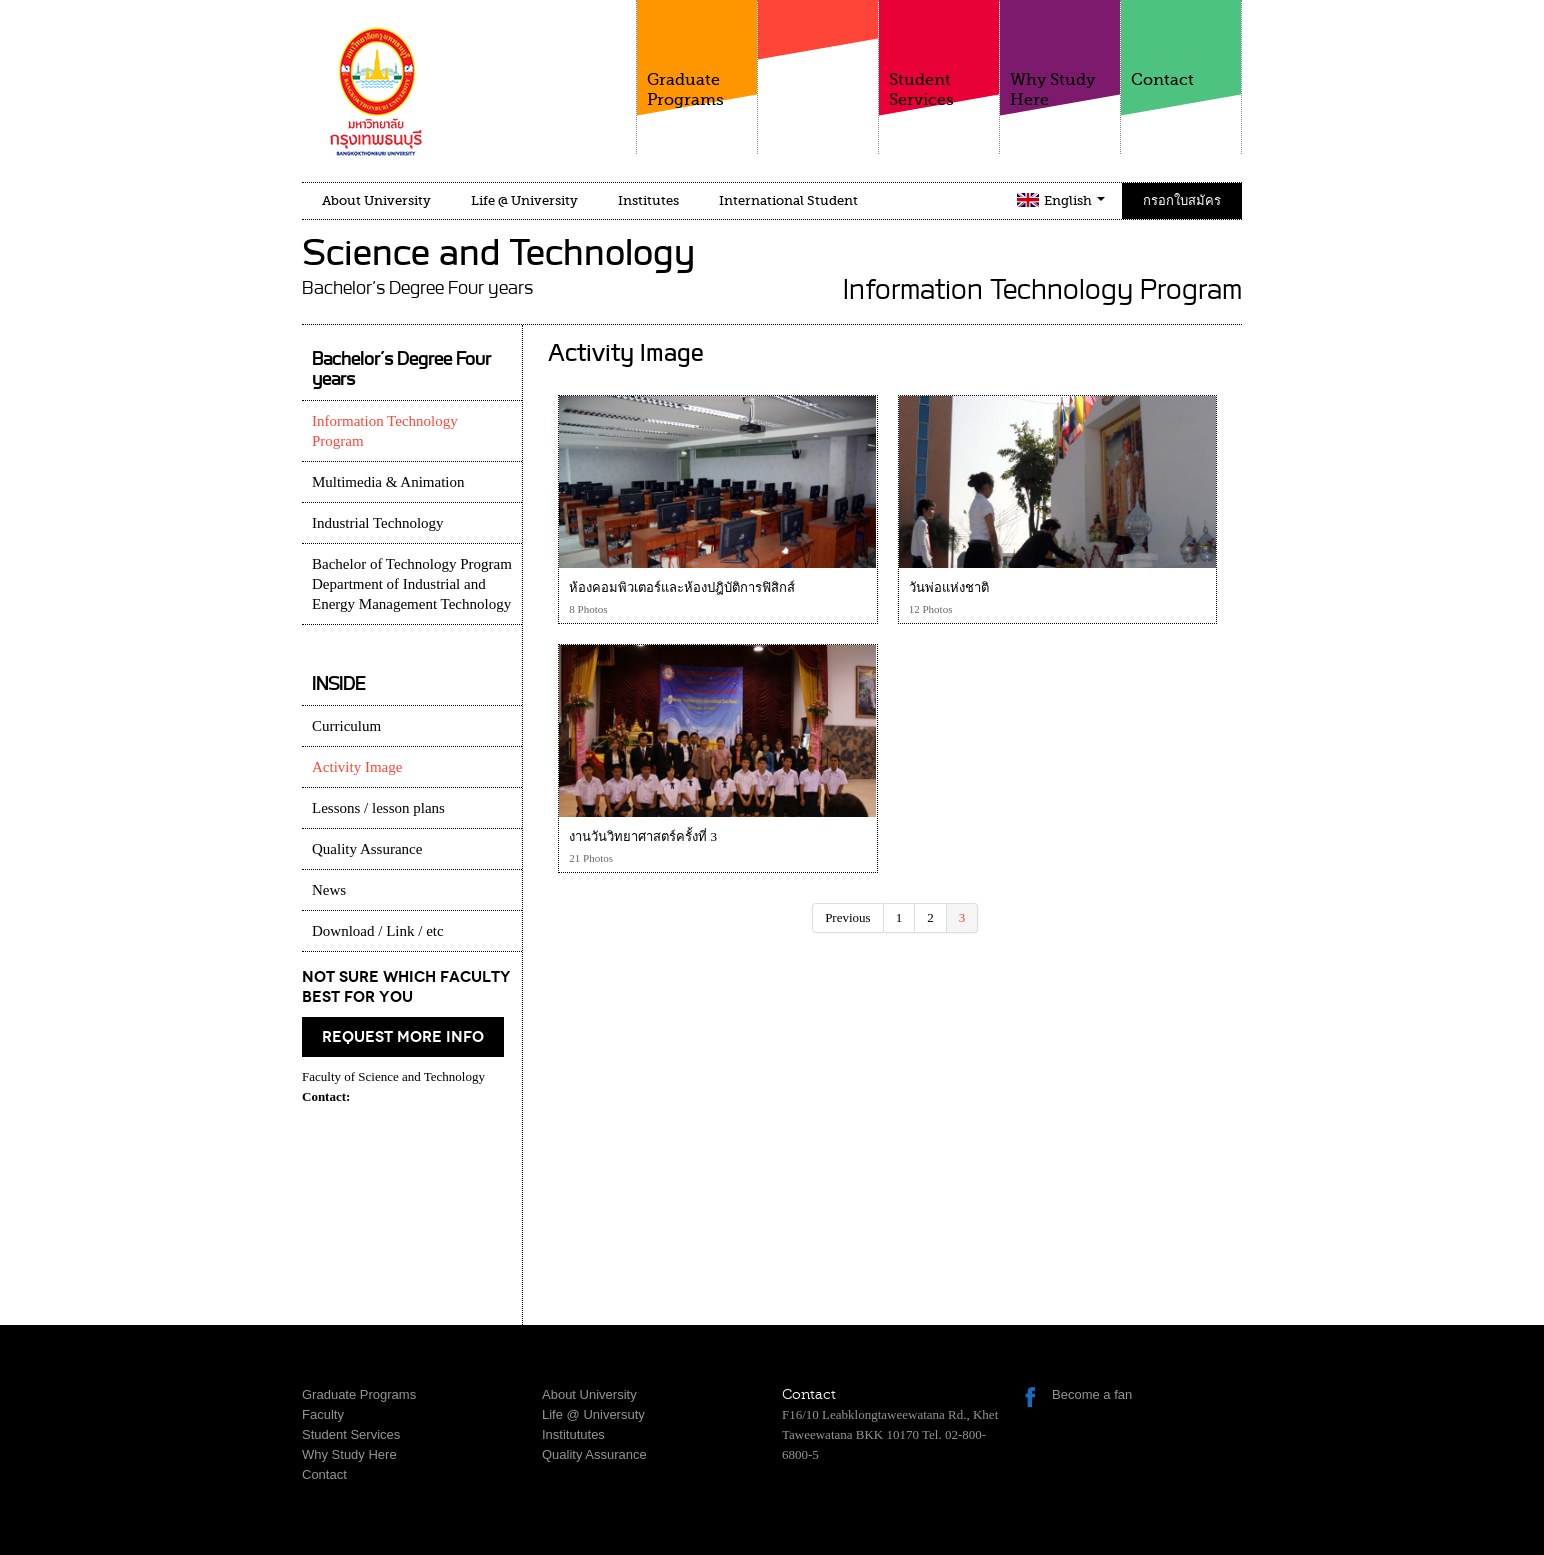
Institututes (573, 1434)
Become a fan (1092, 1394)
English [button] (1074, 200)
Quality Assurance (367, 849)
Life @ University (524, 200)
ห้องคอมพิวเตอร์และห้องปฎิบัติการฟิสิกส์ (682, 587)
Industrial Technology (378, 523)
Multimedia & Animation (388, 482)
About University (376, 200)
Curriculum (346, 726)
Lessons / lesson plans (378, 808)
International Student (788, 200)
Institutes (648, 200)
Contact (1181, 44)
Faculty (818, 69)
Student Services (939, 54)
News (329, 890)
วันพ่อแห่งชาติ (949, 587)
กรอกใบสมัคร (1182, 200)
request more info (403, 1037)
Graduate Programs (697, 54)
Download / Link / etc (378, 931)
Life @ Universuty (593, 1414)
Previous (848, 917)
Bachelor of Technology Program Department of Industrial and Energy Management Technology (412, 584)
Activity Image (357, 767)
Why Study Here (1060, 54)
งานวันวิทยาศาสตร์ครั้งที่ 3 (643, 836)
